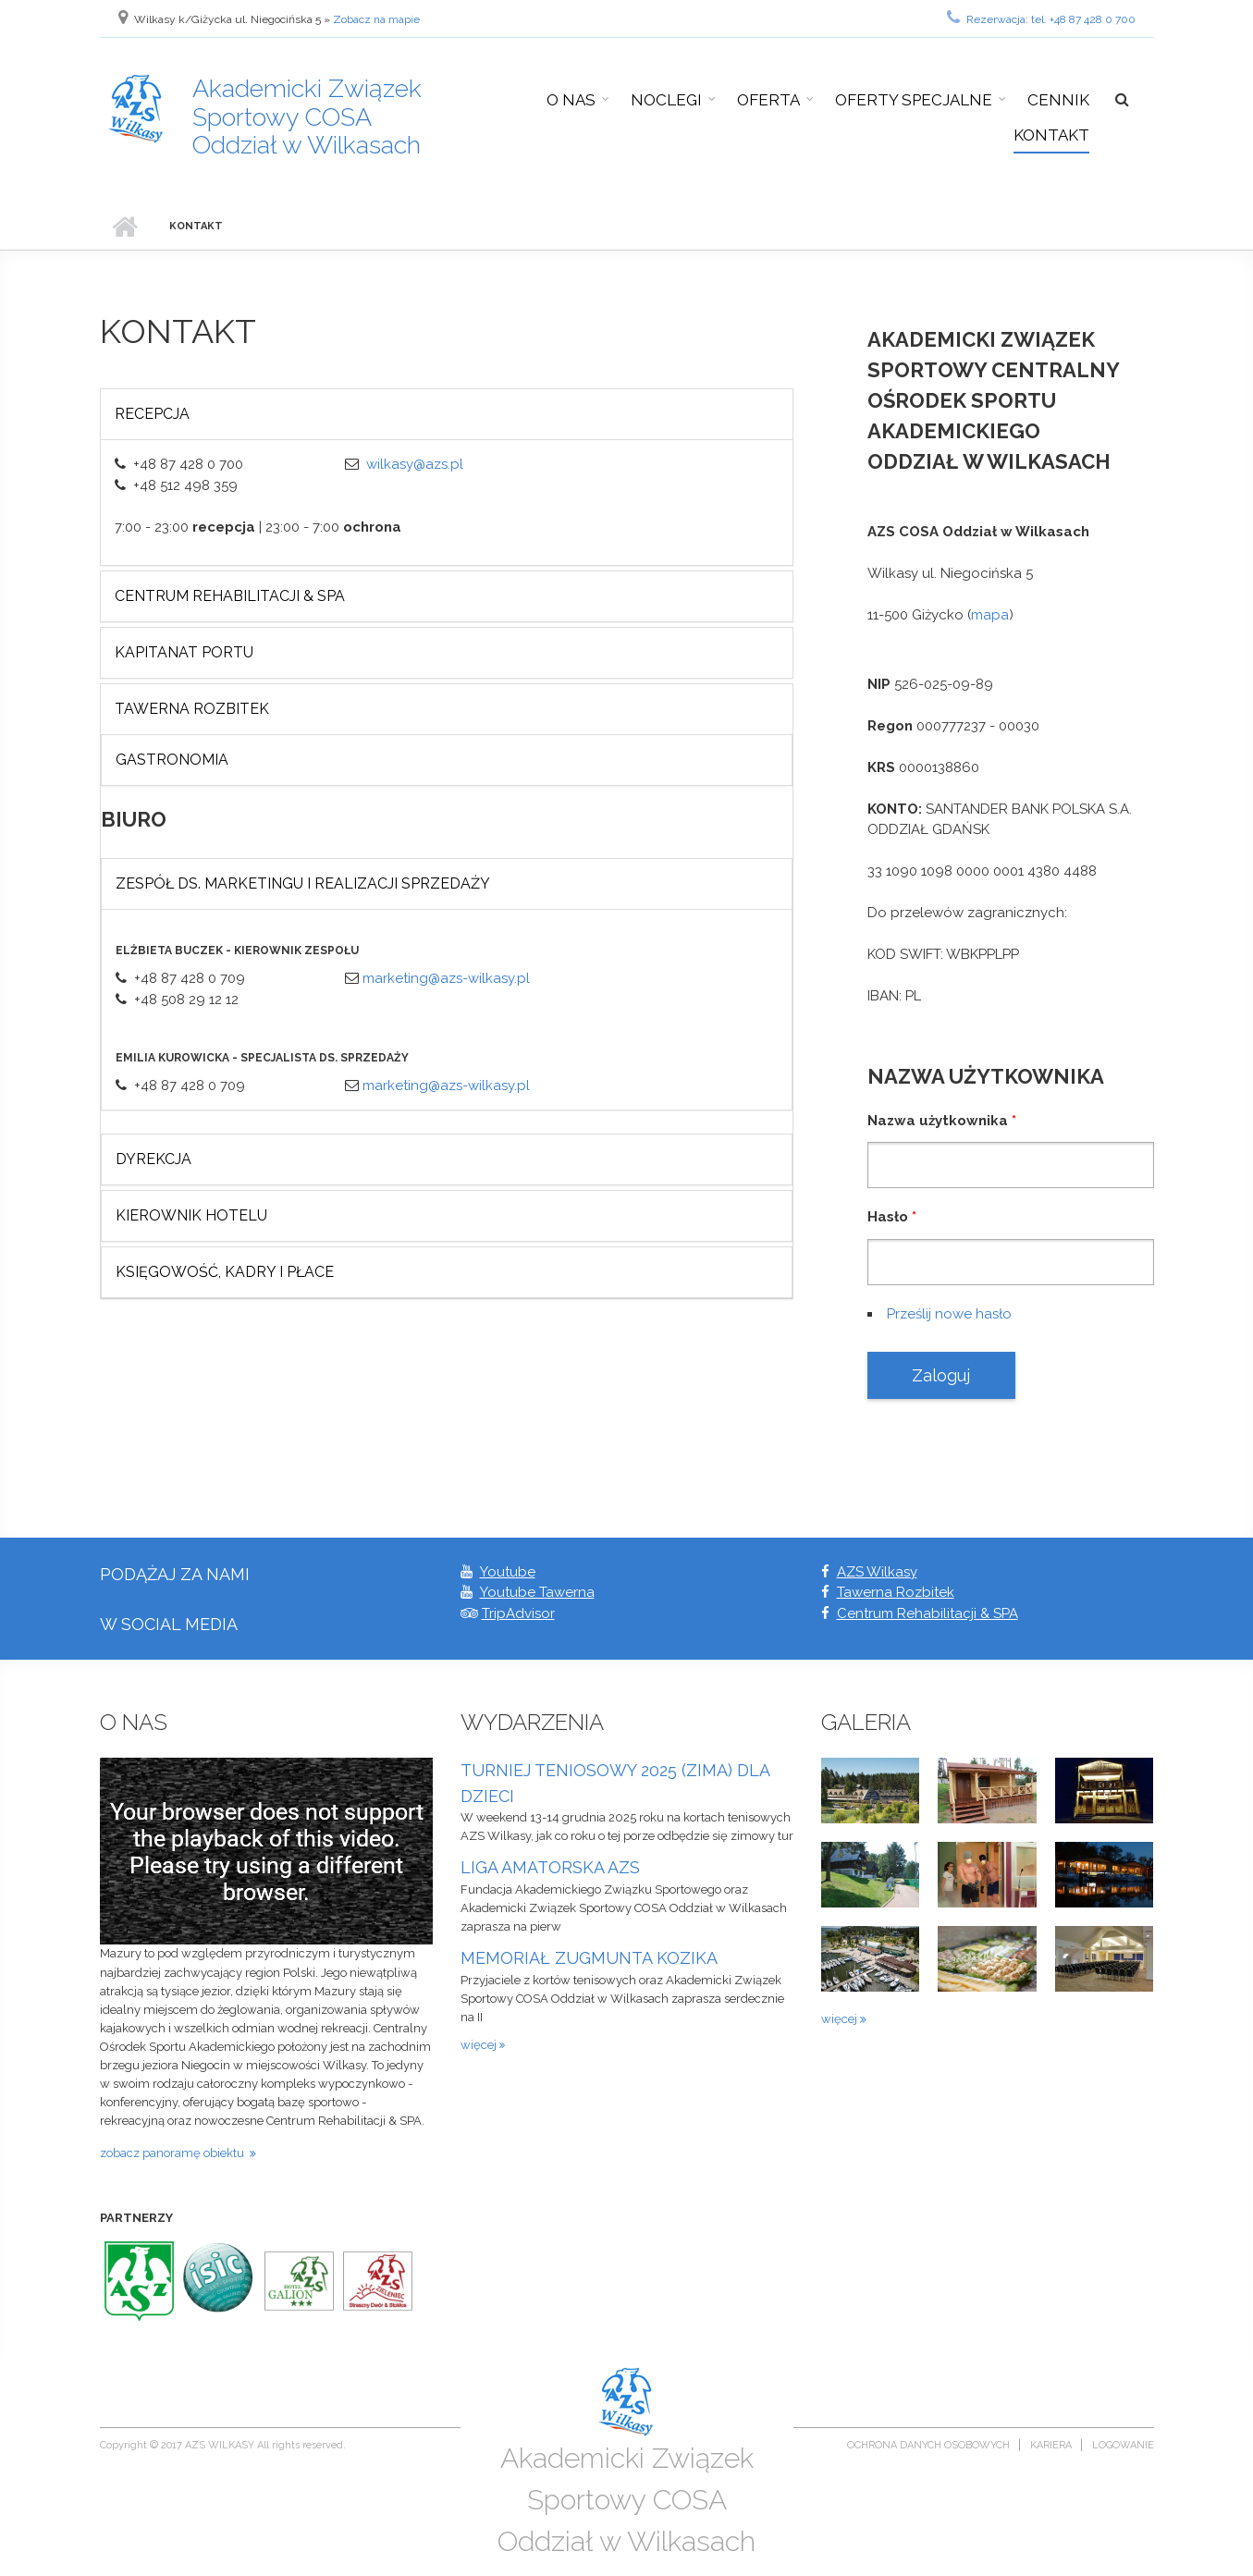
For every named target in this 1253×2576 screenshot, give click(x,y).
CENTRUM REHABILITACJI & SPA (230, 596)
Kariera (1051, 2445)
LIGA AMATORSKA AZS (550, 1867)
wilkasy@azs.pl (414, 464)
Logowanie (1123, 2445)
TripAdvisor (518, 1613)
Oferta (768, 100)
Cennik (1058, 100)
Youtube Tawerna (537, 1592)
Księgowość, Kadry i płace (225, 1272)
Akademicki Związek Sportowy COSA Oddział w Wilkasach (307, 116)
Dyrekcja (153, 1159)
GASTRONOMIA (172, 759)
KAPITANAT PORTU (184, 652)
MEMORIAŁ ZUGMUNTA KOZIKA (589, 1958)
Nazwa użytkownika (941, 1120)
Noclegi (666, 100)
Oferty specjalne (913, 100)
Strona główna (125, 226)
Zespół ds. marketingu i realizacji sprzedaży (303, 883)
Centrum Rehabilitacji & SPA (927, 1613)
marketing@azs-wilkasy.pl (446, 978)
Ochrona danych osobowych (928, 2445)
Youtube (507, 1572)
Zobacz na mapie (376, 19)
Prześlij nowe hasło (949, 1314)
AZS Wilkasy (877, 1572)
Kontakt (1051, 135)
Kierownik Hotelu (191, 1215)
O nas (571, 100)
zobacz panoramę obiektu (175, 2153)
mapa (990, 615)
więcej (480, 2045)
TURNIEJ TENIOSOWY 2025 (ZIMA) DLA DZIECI (615, 1783)
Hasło (891, 1216)
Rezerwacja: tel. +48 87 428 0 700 (1041, 17)
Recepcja (152, 414)
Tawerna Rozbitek (192, 709)
